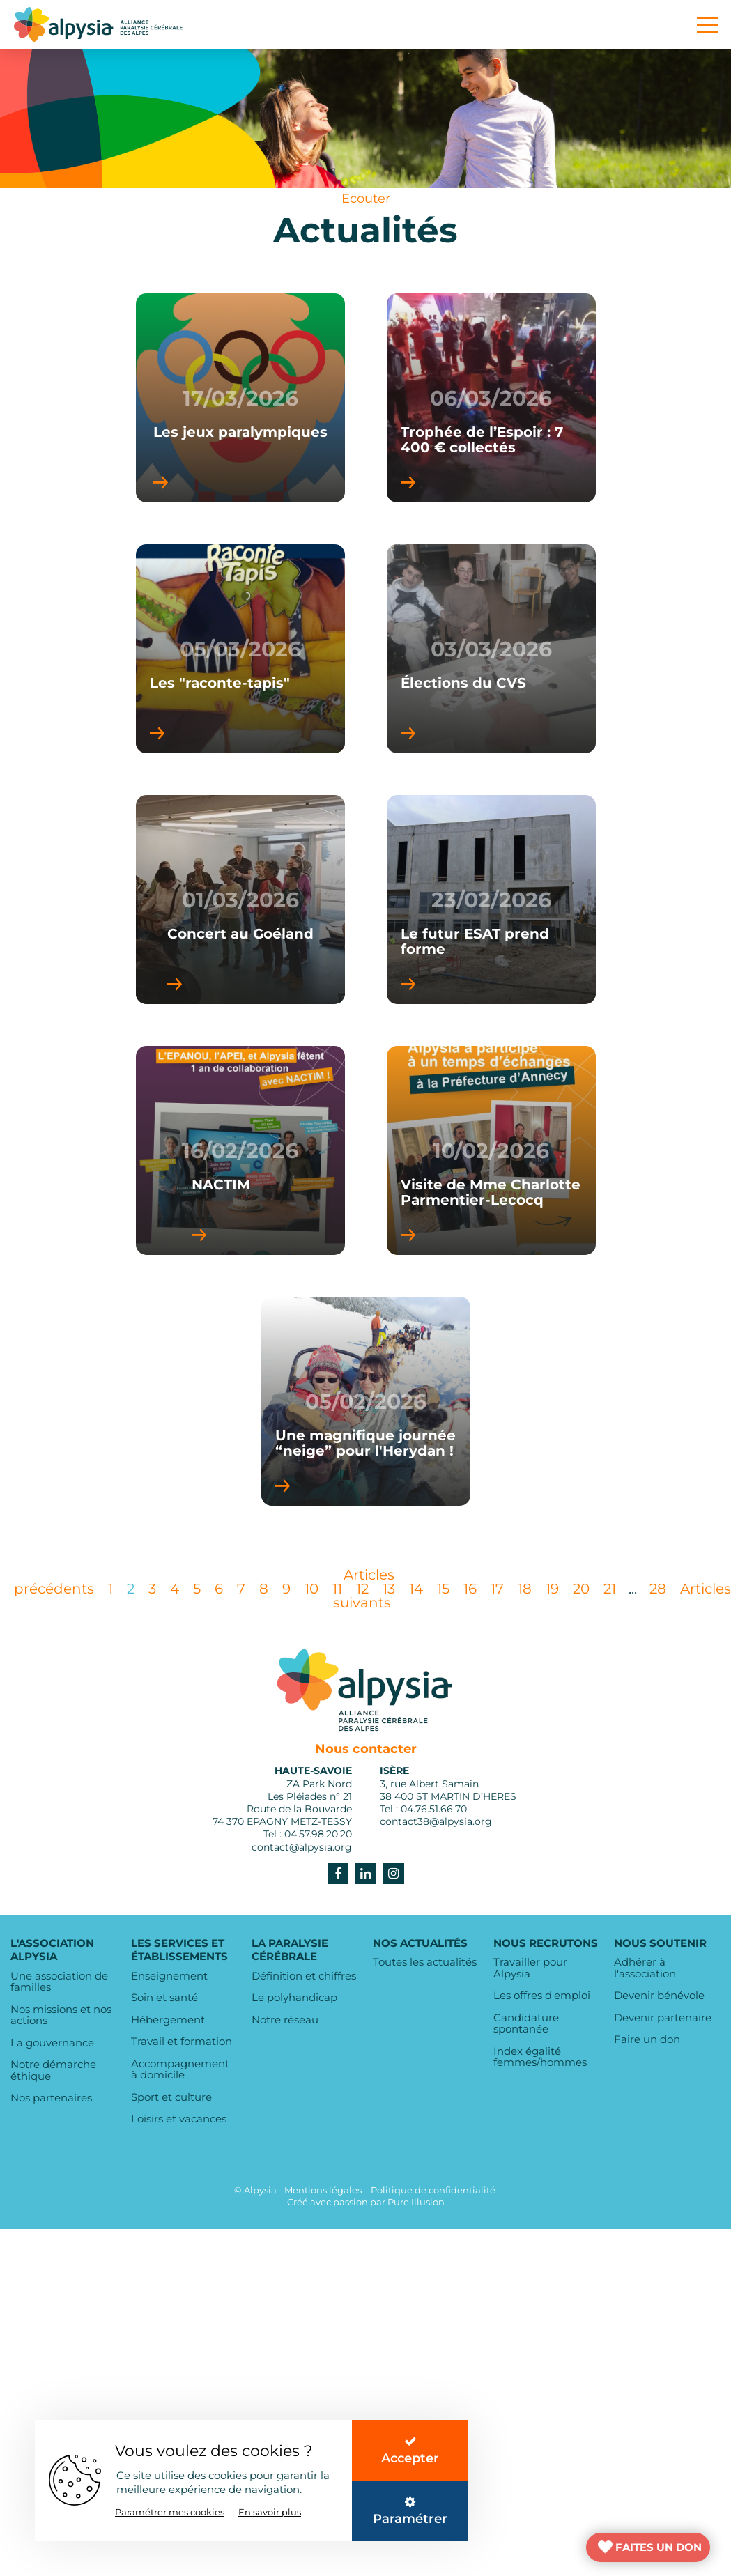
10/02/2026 (491, 1151)
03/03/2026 (491, 649)
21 (609, 1588)
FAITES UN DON (658, 2547)
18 (525, 1588)
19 (552, 1588)
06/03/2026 (491, 398)
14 (416, 1588)
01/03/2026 (240, 900)
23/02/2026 (491, 900)
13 (389, 1588)
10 (311, 1588)
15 (443, 1588)
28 (657, 1588)
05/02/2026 (365, 1401)
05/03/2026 (240, 649)
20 (581, 1588)
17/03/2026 (240, 398)
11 (337, 1588)
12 (362, 1588)
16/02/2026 (240, 1151)
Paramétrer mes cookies (169, 2511)
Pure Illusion (416, 2201)
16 (470, 1588)
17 (497, 1588)
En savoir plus (269, 2511)
